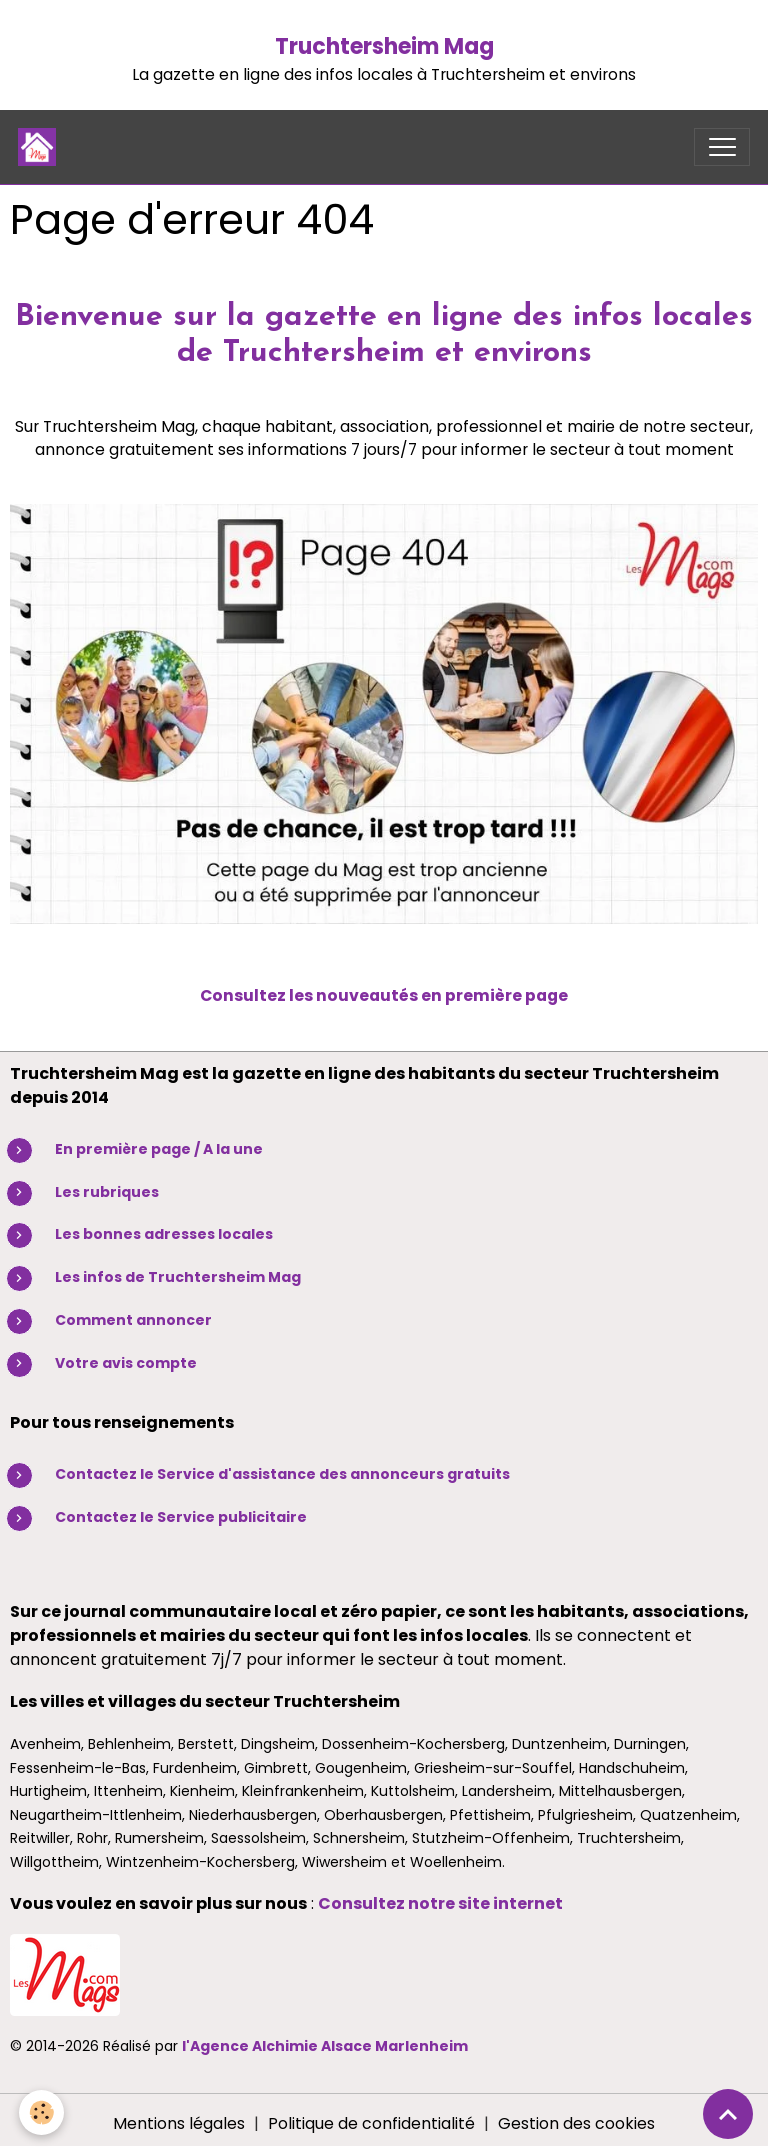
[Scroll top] (728, 2114)
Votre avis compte (126, 1363)
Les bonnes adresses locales (164, 1234)
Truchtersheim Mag (384, 46)
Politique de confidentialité (371, 2123)
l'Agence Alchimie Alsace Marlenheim (325, 2046)
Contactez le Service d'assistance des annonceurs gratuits (282, 1474)
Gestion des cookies (576, 2123)
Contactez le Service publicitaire (181, 1517)
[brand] (41, 147)
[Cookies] (42, 2112)
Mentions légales (179, 2123)
